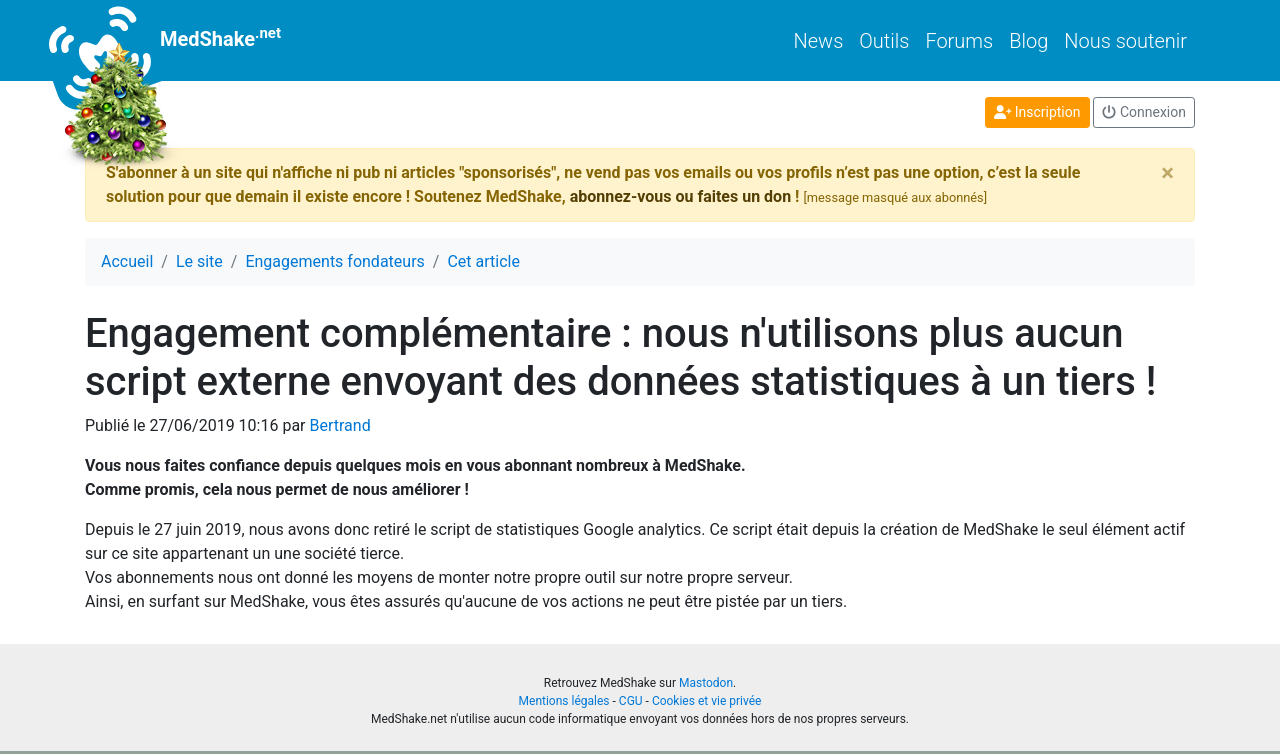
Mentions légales (564, 701)
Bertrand (339, 425)
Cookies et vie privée (707, 701)
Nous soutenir (1125, 41)
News (819, 41)
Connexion (1144, 112)
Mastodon (706, 683)
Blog (1028, 41)
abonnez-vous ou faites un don (680, 196)
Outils (884, 41)
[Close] (1167, 173)
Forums (959, 41)
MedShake (183, 40)
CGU (631, 701)
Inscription (1037, 112)
